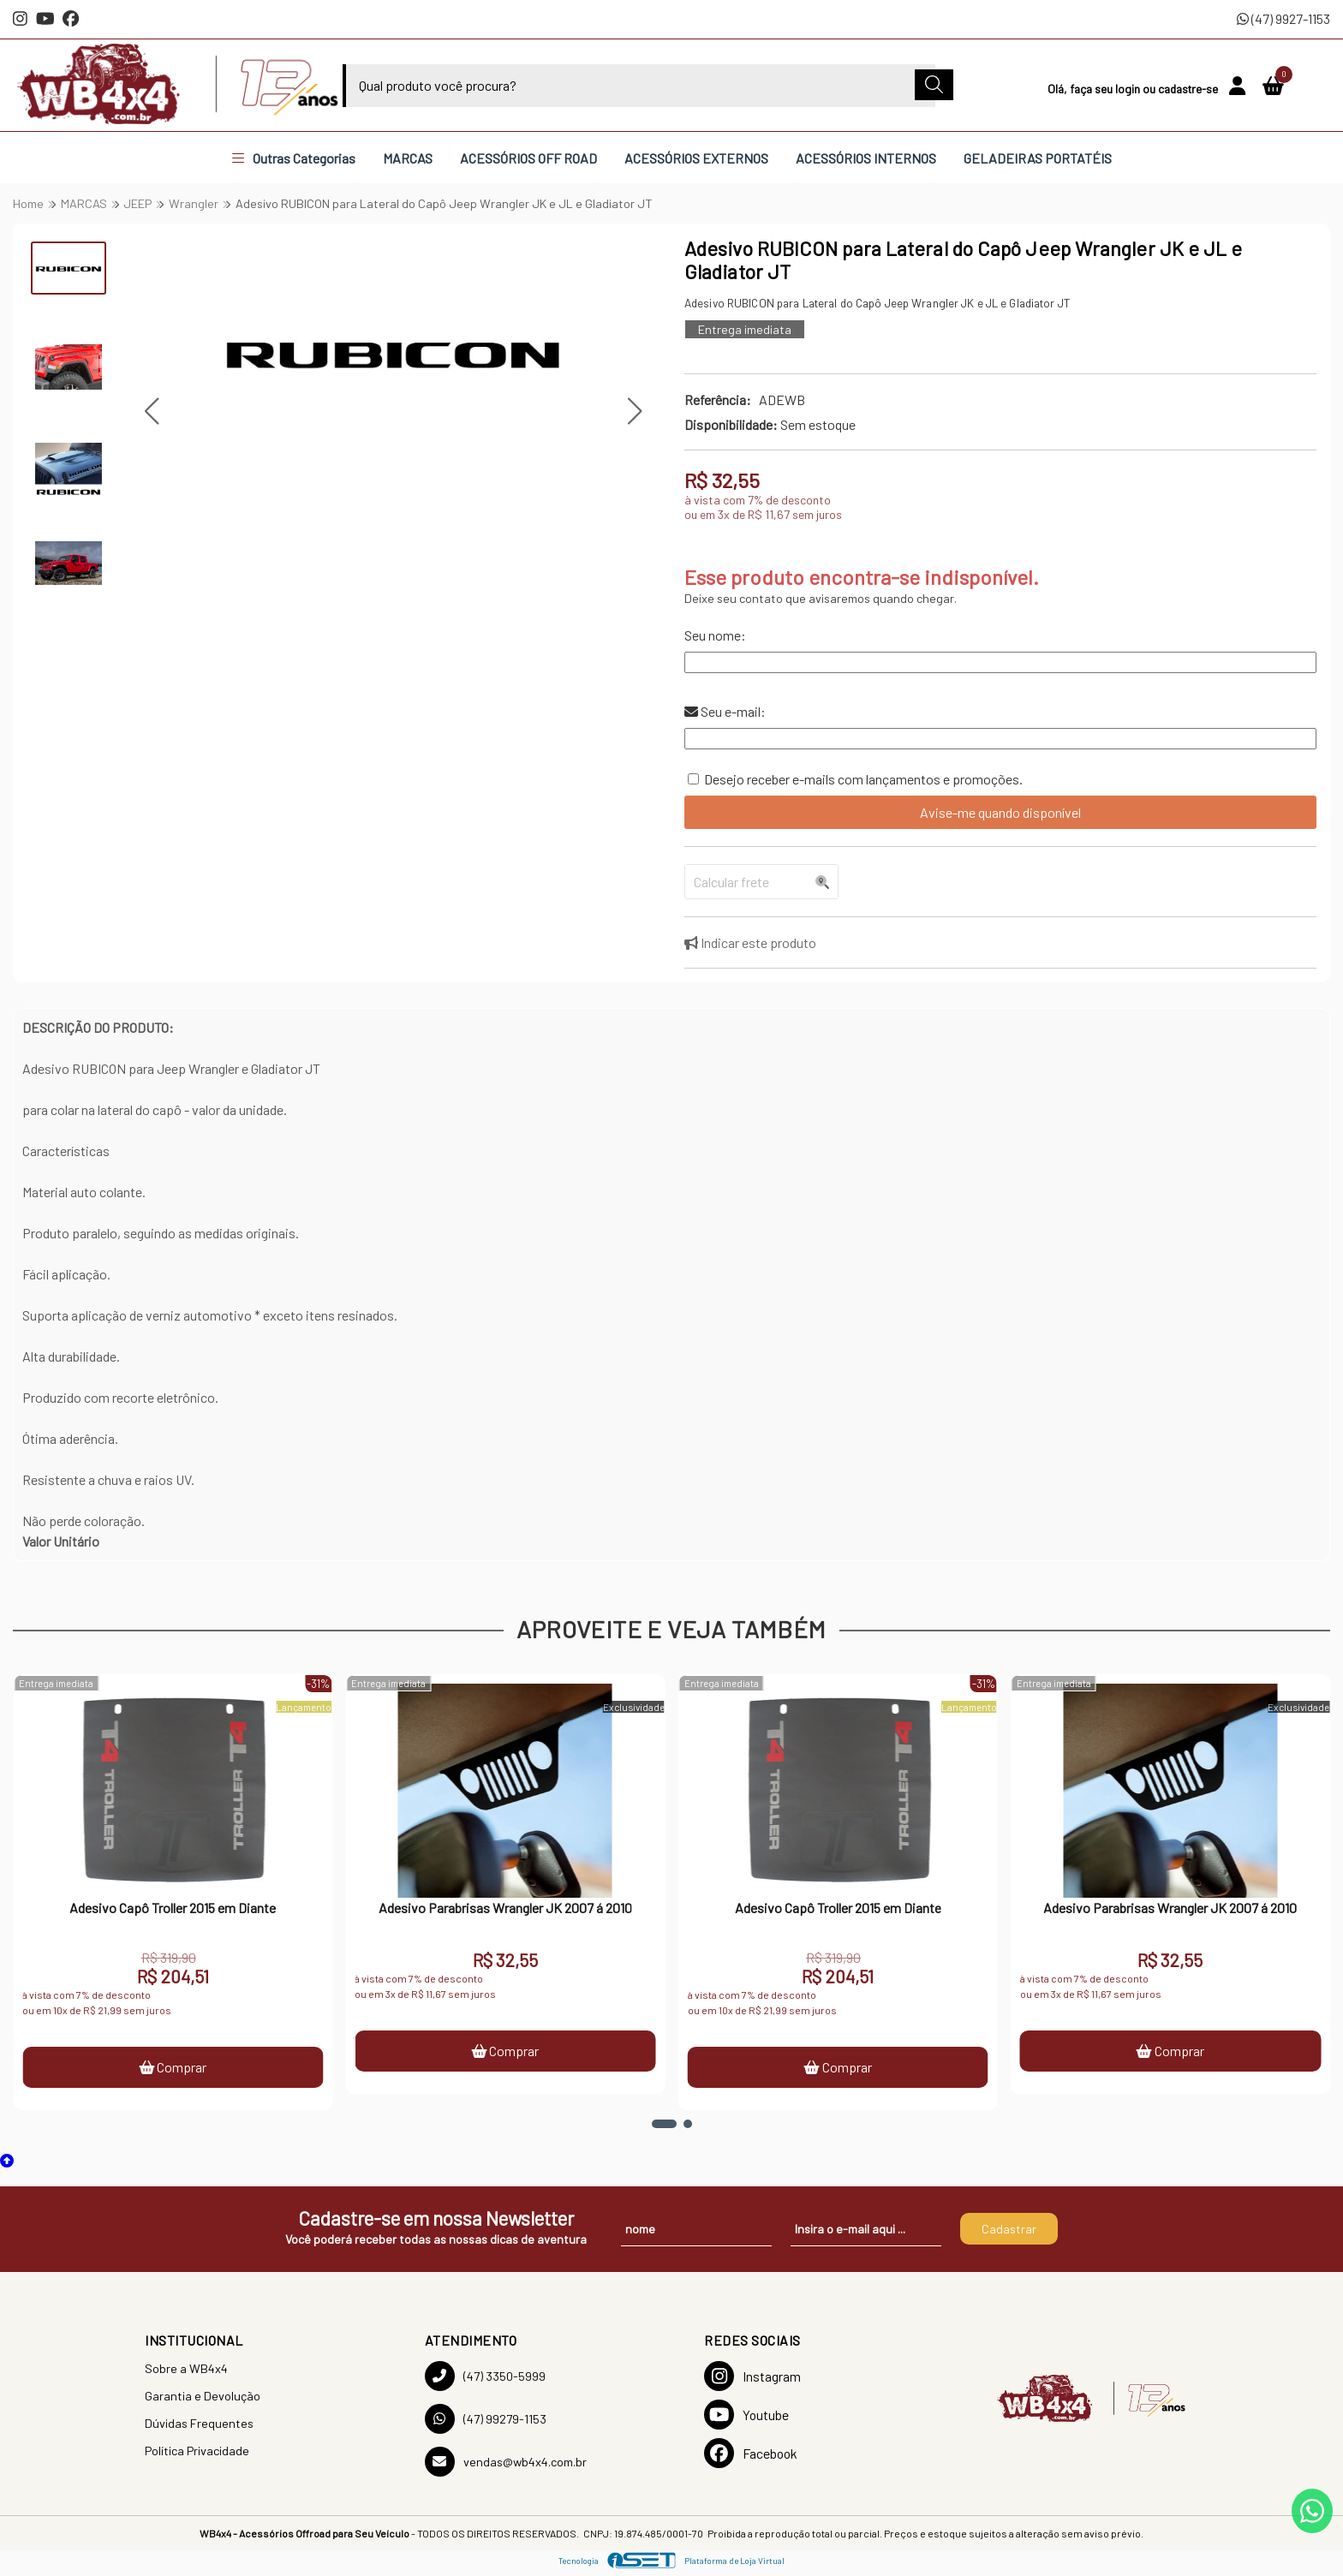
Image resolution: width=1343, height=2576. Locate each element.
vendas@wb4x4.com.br (506, 2462)
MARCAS (408, 158)
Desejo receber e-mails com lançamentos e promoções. (863, 779)
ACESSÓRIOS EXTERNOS (696, 158)
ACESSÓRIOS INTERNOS (866, 158)
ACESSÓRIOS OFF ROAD (528, 158)
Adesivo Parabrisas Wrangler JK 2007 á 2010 (505, 1907)
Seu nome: (715, 635)
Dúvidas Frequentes (199, 2423)
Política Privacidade (197, 2450)
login (1129, 88)
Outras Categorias (293, 158)
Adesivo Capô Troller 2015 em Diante (172, 1907)
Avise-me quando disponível (1000, 812)
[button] (151, 411)
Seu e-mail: (725, 711)
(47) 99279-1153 (485, 2419)
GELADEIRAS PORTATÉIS (1038, 158)
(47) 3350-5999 (485, 2376)
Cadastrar (1009, 2228)
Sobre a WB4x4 (186, 2368)
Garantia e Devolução (202, 2395)
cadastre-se (1189, 88)
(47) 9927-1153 (1283, 18)
